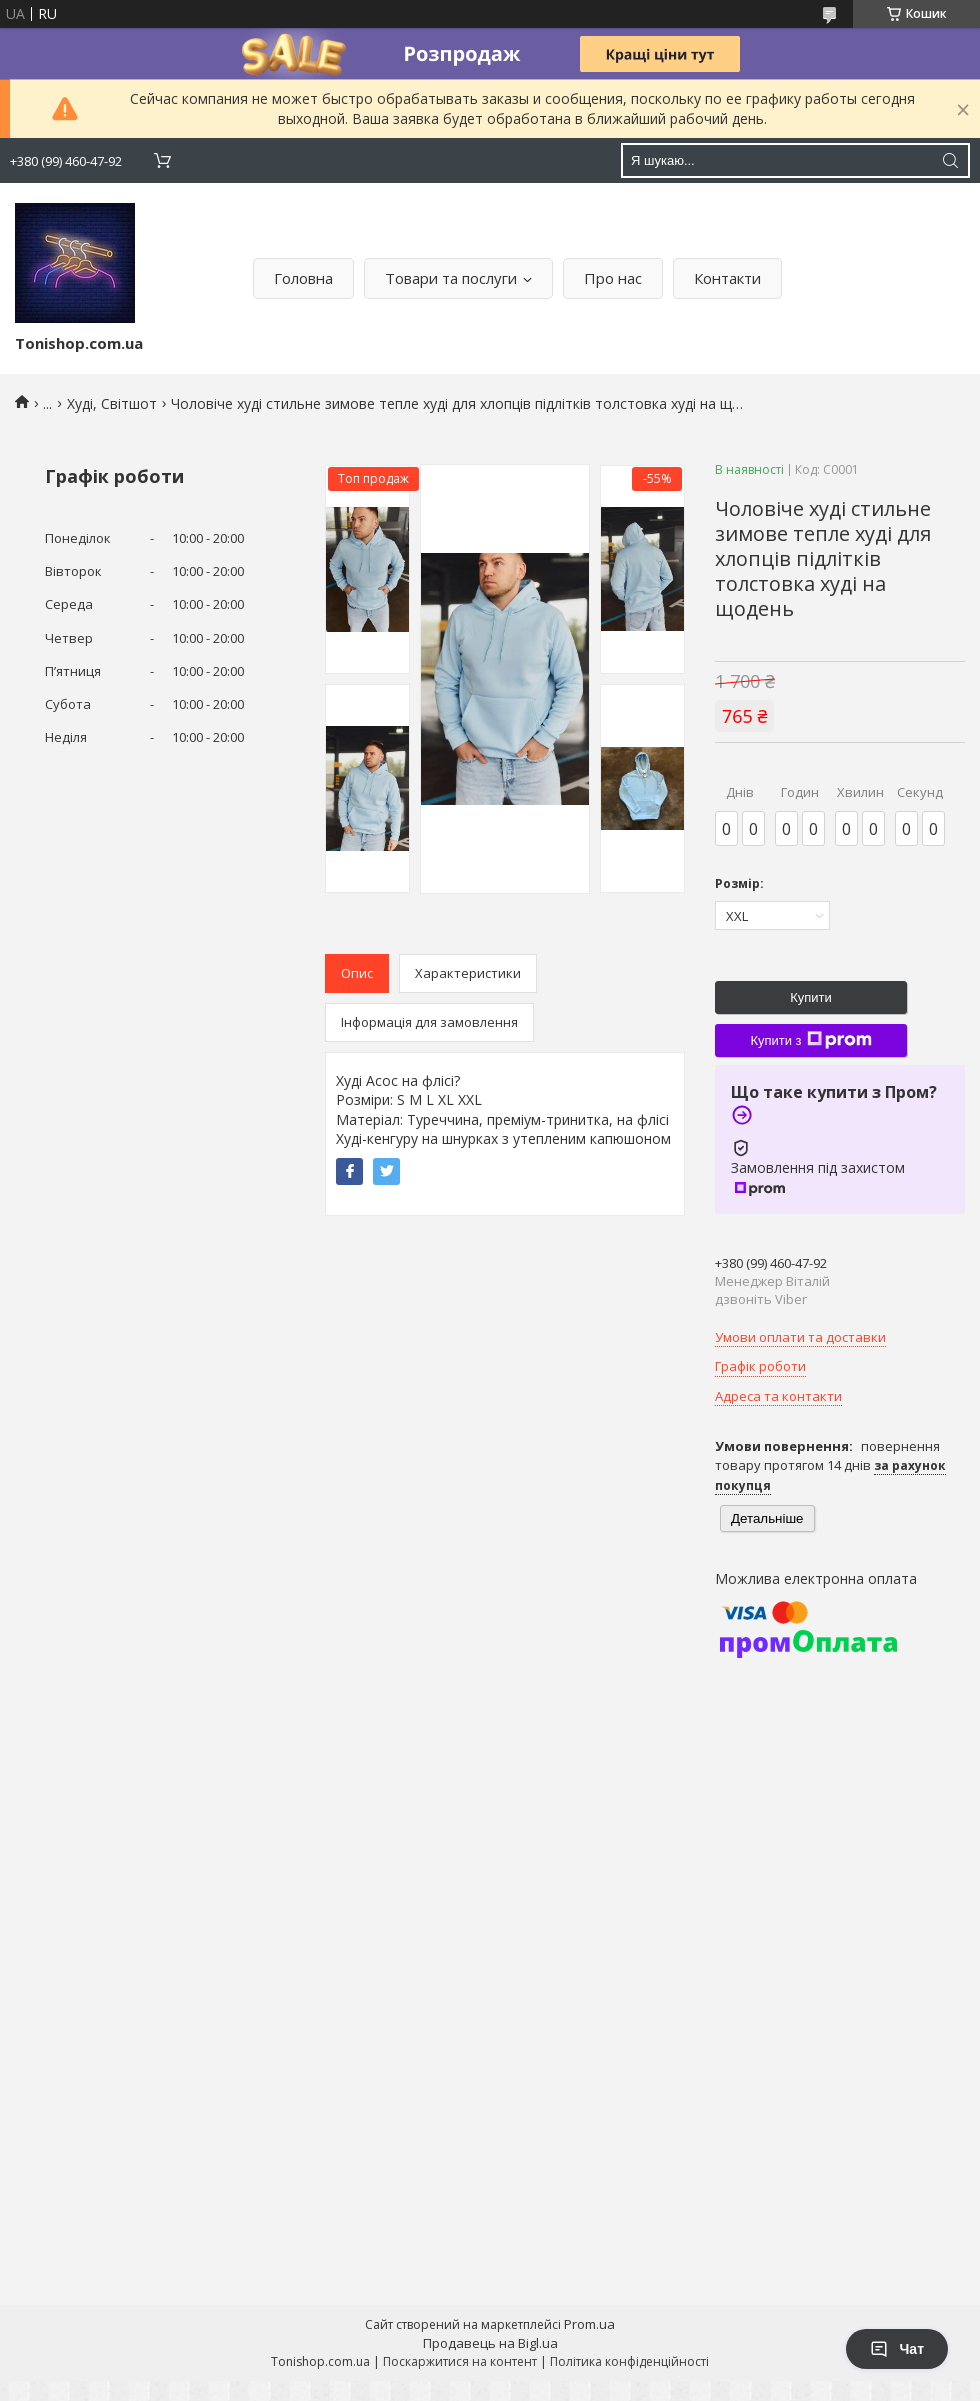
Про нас (613, 278)
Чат (897, 2349)
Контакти (727, 278)
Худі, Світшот (112, 403)
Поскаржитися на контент (460, 2361)
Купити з (810, 1040)
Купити (811, 997)
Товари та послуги (451, 278)
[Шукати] (950, 160)
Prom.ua (589, 2324)
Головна (303, 278)
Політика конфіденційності (629, 2361)
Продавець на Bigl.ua (490, 2343)
